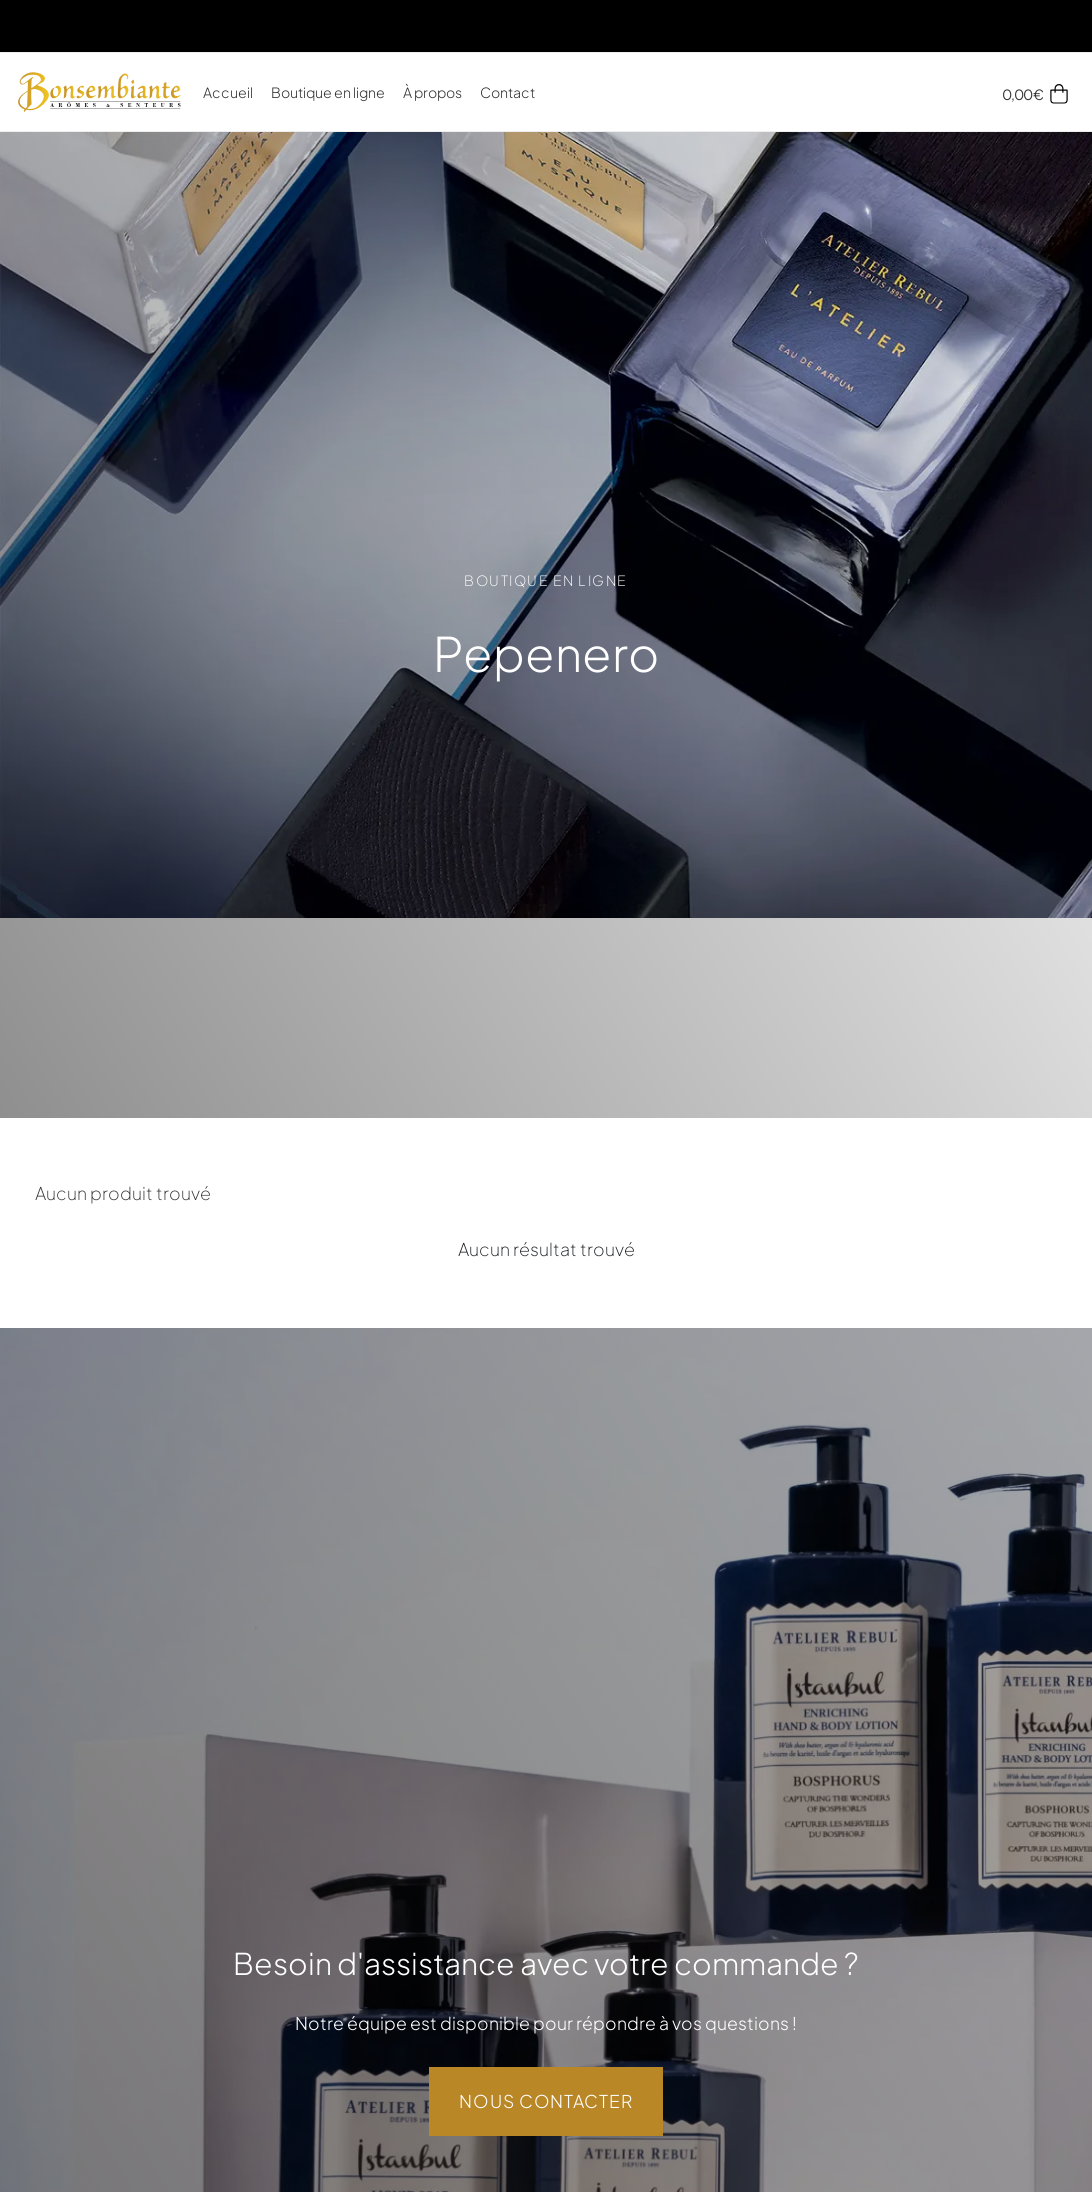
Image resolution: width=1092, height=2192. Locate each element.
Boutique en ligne (328, 92)
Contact (507, 92)
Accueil (228, 92)
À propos (432, 92)
